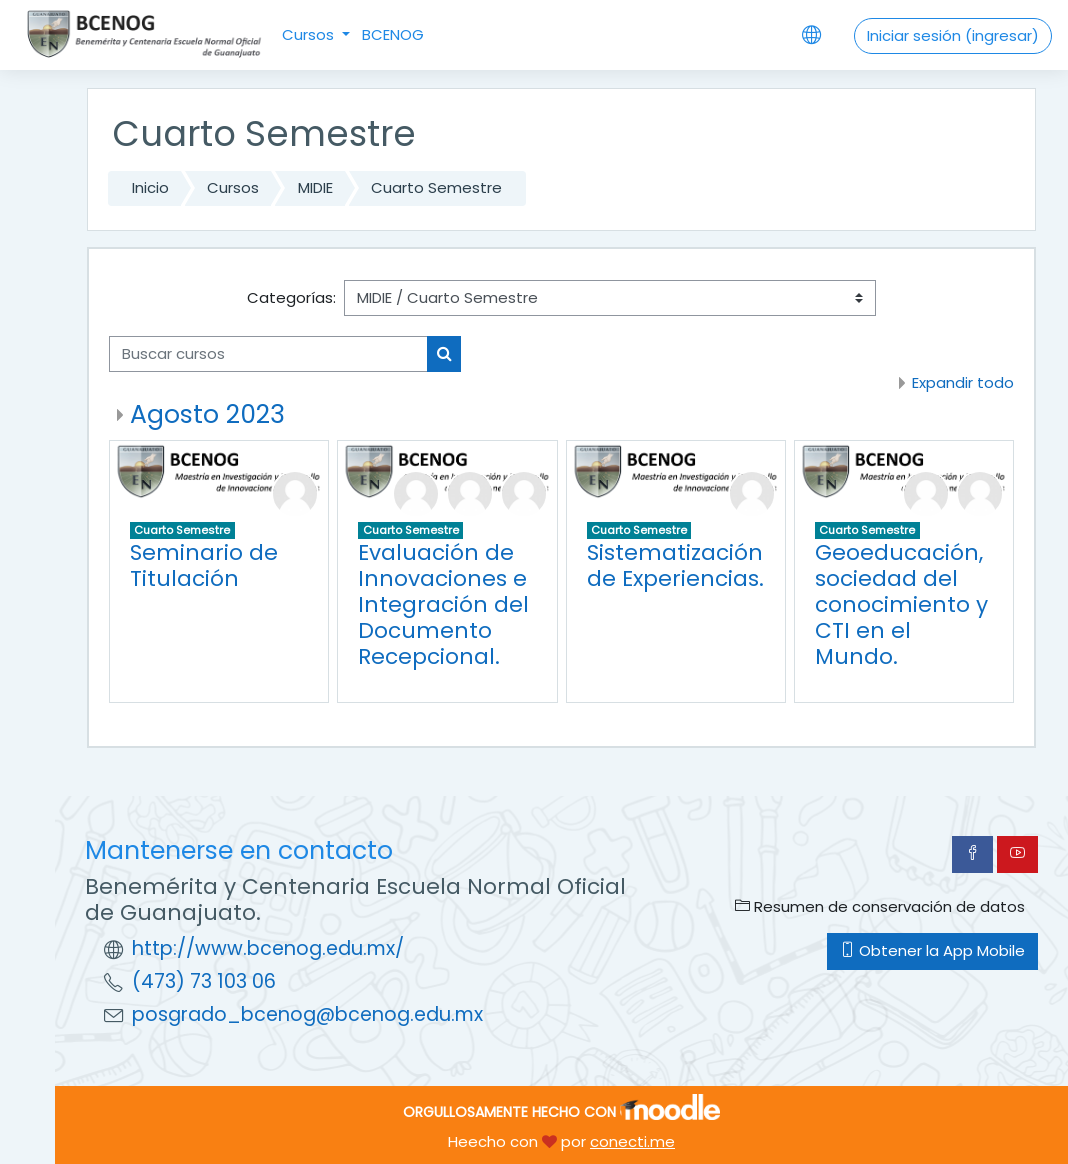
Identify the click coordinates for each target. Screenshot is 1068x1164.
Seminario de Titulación (204, 565)
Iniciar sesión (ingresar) (953, 35)
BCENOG (393, 34)
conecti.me (632, 1141)
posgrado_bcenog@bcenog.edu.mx (307, 1014)
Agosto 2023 (207, 414)
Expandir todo (963, 382)
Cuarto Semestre (436, 187)
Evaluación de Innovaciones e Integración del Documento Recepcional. (443, 604)
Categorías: (291, 297)
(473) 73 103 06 (204, 981)
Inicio (150, 187)
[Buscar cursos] (268, 354)
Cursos (310, 34)
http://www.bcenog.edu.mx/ (268, 948)
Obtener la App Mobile (932, 950)
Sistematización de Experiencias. (675, 565)
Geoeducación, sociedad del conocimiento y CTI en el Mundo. (901, 604)
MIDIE (315, 187)
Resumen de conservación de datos (880, 906)
